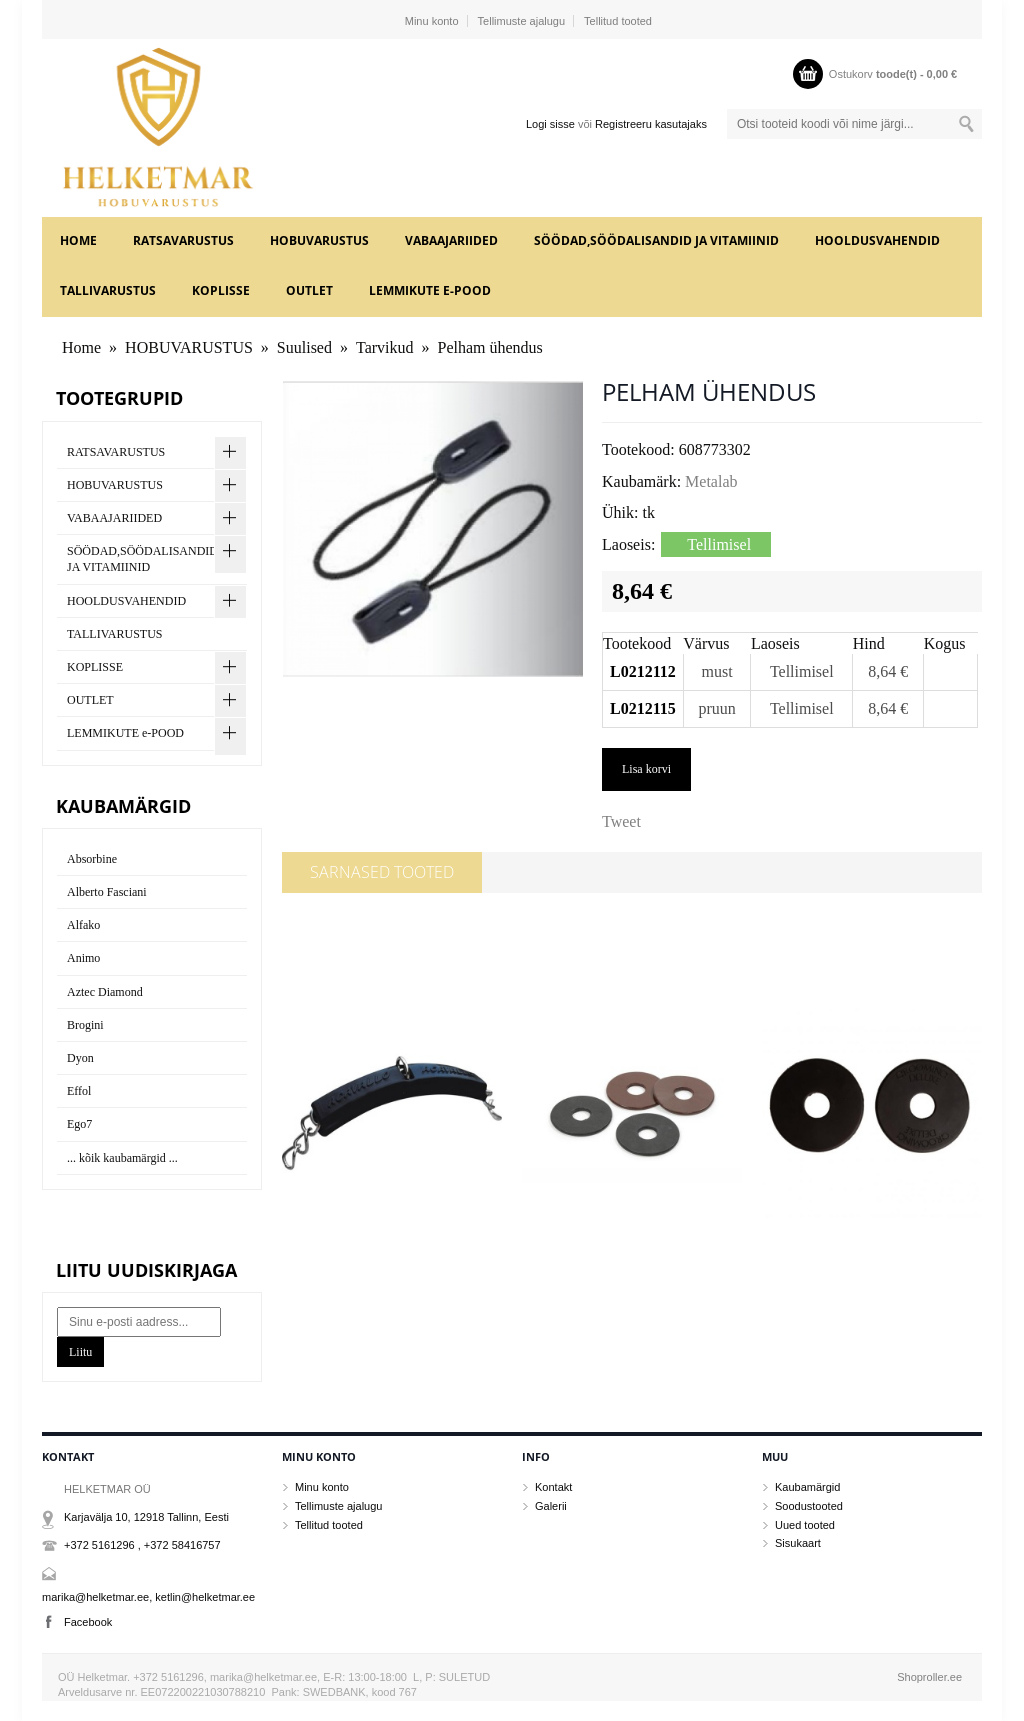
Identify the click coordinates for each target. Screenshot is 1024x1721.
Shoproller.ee (929, 1677)
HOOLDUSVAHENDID (877, 240)
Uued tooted (805, 1525)
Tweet (621, 821)
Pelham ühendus (490, 347)
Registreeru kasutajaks (651, 124)
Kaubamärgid (807, 1487)
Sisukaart (798, 1543)
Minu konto (432, 21)
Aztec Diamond (105, 992)
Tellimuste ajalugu (521, 21)
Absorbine (92, 859)
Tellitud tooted (618, 21)
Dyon (80, 1058)
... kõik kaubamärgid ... (122, 1158)
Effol (79, 1091)
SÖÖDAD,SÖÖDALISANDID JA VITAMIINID (656, 240)
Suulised (304, 347)
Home (78, 240)
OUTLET (309, 290)
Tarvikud (385, 347)
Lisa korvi (646, 769)
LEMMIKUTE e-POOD (430, 290)
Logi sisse (550, 124)
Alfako (83, 925)
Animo (83, 958)
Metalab (711, 481)
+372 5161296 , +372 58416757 (142, 1545)
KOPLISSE (221, 290)
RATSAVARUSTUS (183, 240)
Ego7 (79, 1124)
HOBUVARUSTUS (319, 240)
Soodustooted (809, 1506)
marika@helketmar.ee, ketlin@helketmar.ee (148, 1597)
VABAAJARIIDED (451, 240)
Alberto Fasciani (107, 892)
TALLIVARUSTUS (108, 290)
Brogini (85, 1025)
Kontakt (553, 1487)
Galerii (551, 1506)
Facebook (88, 1622)
